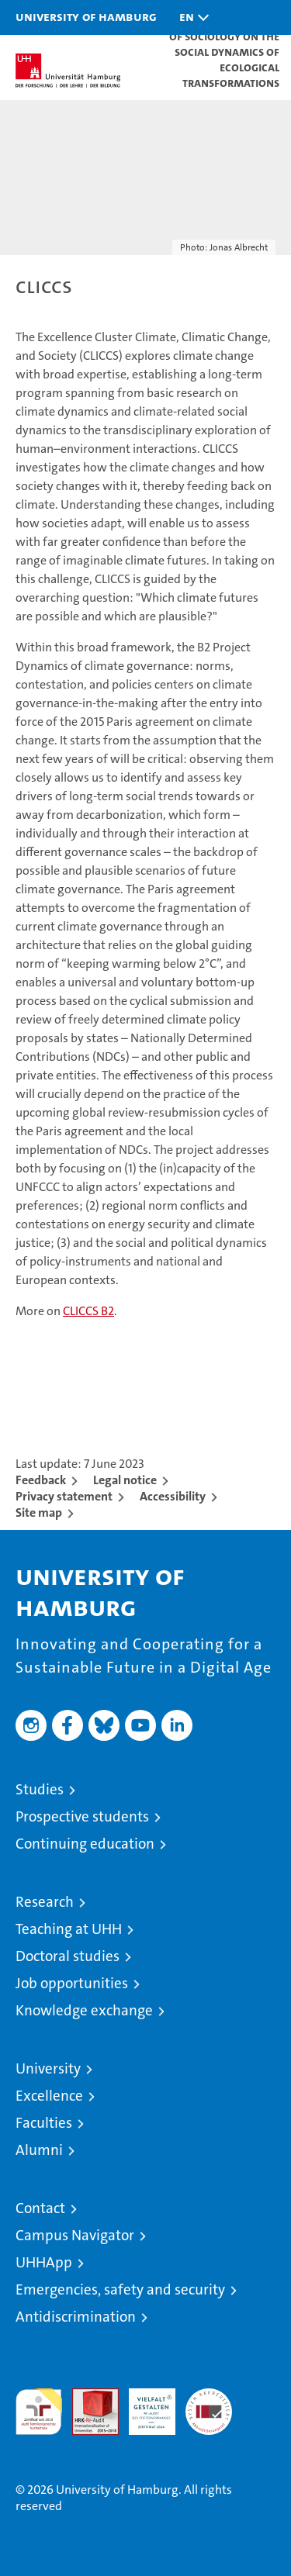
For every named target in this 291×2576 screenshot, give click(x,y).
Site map (39, 1512)
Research (45, 1901)
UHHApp (44, 2262)
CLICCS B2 (88, 1311)
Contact (40, 2208)
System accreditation (208, 2404)
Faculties (44, 2122)
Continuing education (85, 1843)
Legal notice (125, 1480)
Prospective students (82, 1816)
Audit (87, 2396)
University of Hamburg (86, 16)
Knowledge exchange (84, 2010)
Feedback (41, 1480)
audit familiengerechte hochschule (39, 2411)
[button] (190, 17)
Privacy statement (64, 1496)
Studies (40, 1789)
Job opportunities (72, 1983)
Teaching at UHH (69, 1929)
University (48, 2068)
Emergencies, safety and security (120, 2289)
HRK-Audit (143, 2404)
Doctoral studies (68, 1956)
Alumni (39, 2150)
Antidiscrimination (76, 2316)
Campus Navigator (75, 2235)
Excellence (49, 2095)
